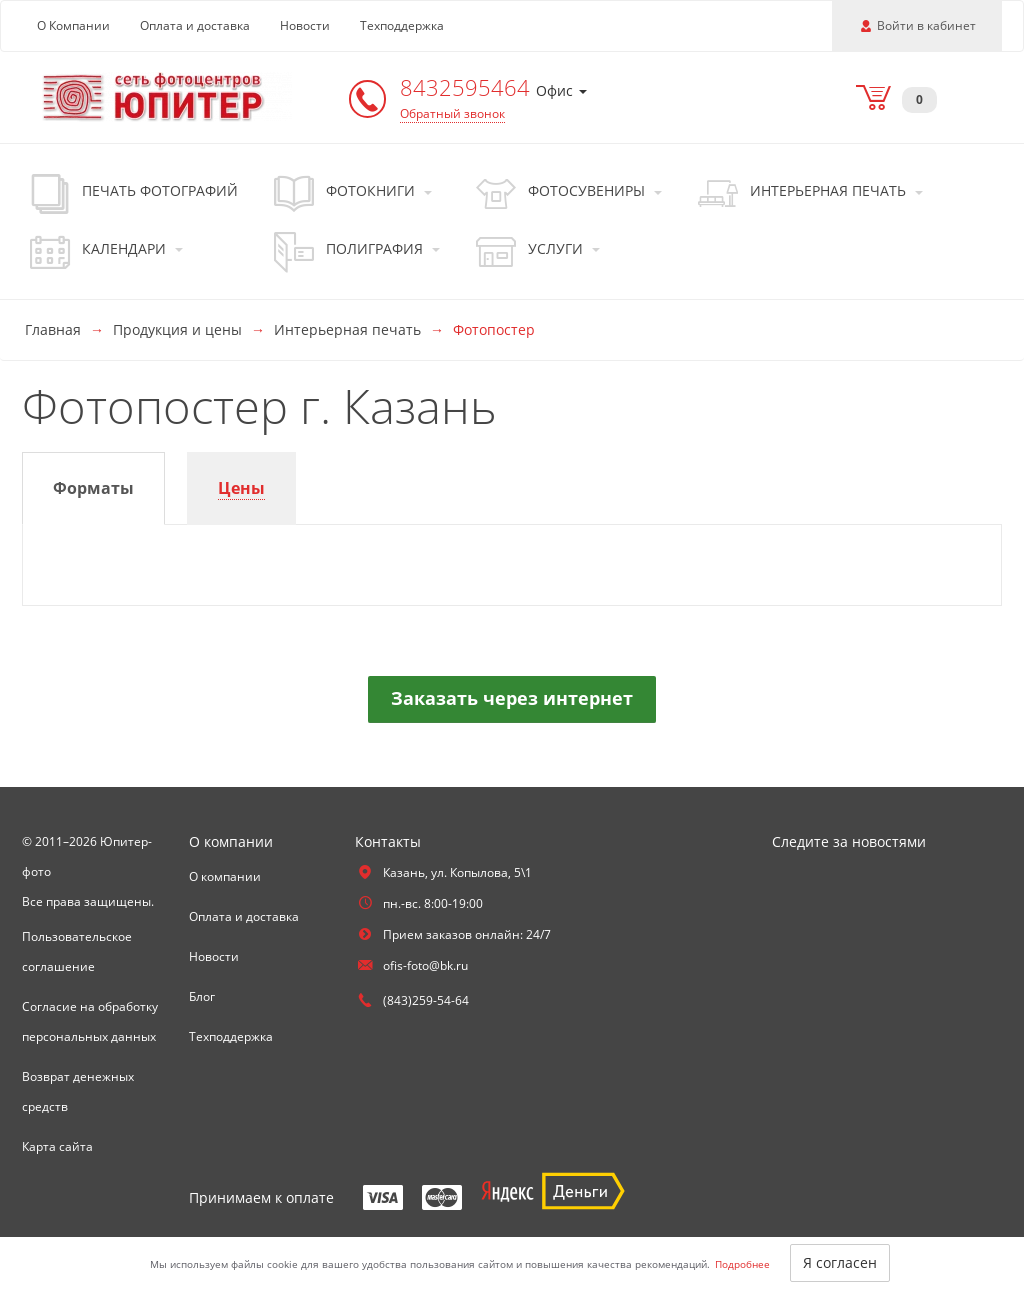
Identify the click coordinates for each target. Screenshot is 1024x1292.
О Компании (73, 25)
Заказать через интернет (512, 698)
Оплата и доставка (195, 25)
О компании (225, 876)
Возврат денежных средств (78, 1091)
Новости (305, 25)
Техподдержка (402, 25)
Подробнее (742, 1264)
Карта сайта (57, 1146)
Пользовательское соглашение (77, 951)
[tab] (93, 488)
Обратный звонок (452, 113)
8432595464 (468, 87)
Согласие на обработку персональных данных (90, 1021)
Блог (202, 996)
